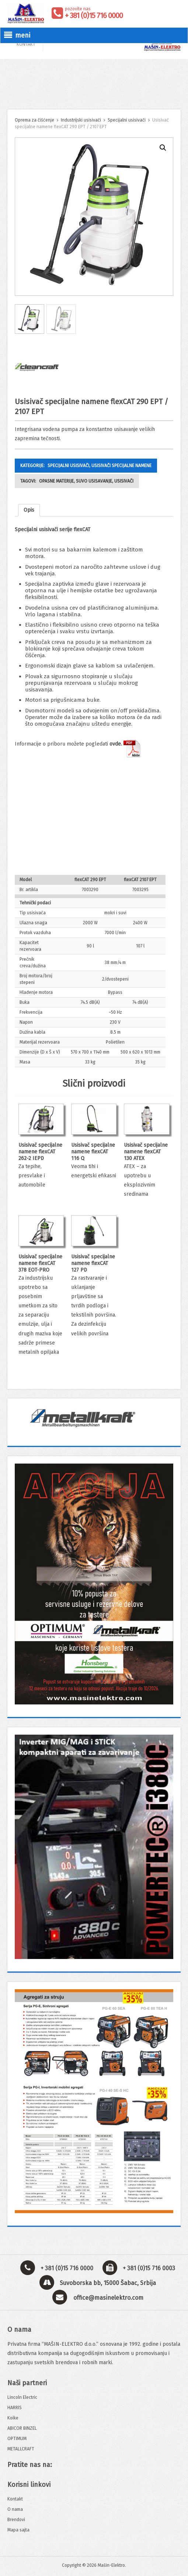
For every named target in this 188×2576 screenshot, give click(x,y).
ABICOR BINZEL (22, 2428)
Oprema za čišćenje (34, 120)
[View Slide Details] (94, 1417)
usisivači (123, 481)
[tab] (29, 510)
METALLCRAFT (20, 2448)
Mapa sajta (18, 2530)
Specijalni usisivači (127, 120)
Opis (29, 510)
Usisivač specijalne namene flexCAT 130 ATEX (146, 1151)
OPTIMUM (17, 2438)
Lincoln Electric (22, 2397)
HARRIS (14, 2407)
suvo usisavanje (94, 481)
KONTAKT (26, 44)
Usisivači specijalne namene (121, 465)
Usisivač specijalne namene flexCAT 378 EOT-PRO (40, 1263)
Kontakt (15, 2499)
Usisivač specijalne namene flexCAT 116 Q (93, 1151)
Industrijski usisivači (81, 120)
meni (17, 35)
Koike (12, 2418)
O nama (15, 2509)
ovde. (125, 744)
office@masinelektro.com (108, 2297)
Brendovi (16, 2519)
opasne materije (56, 481)
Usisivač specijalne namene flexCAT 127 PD (93, 1263)
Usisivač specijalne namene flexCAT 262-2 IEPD (40, 1151)
